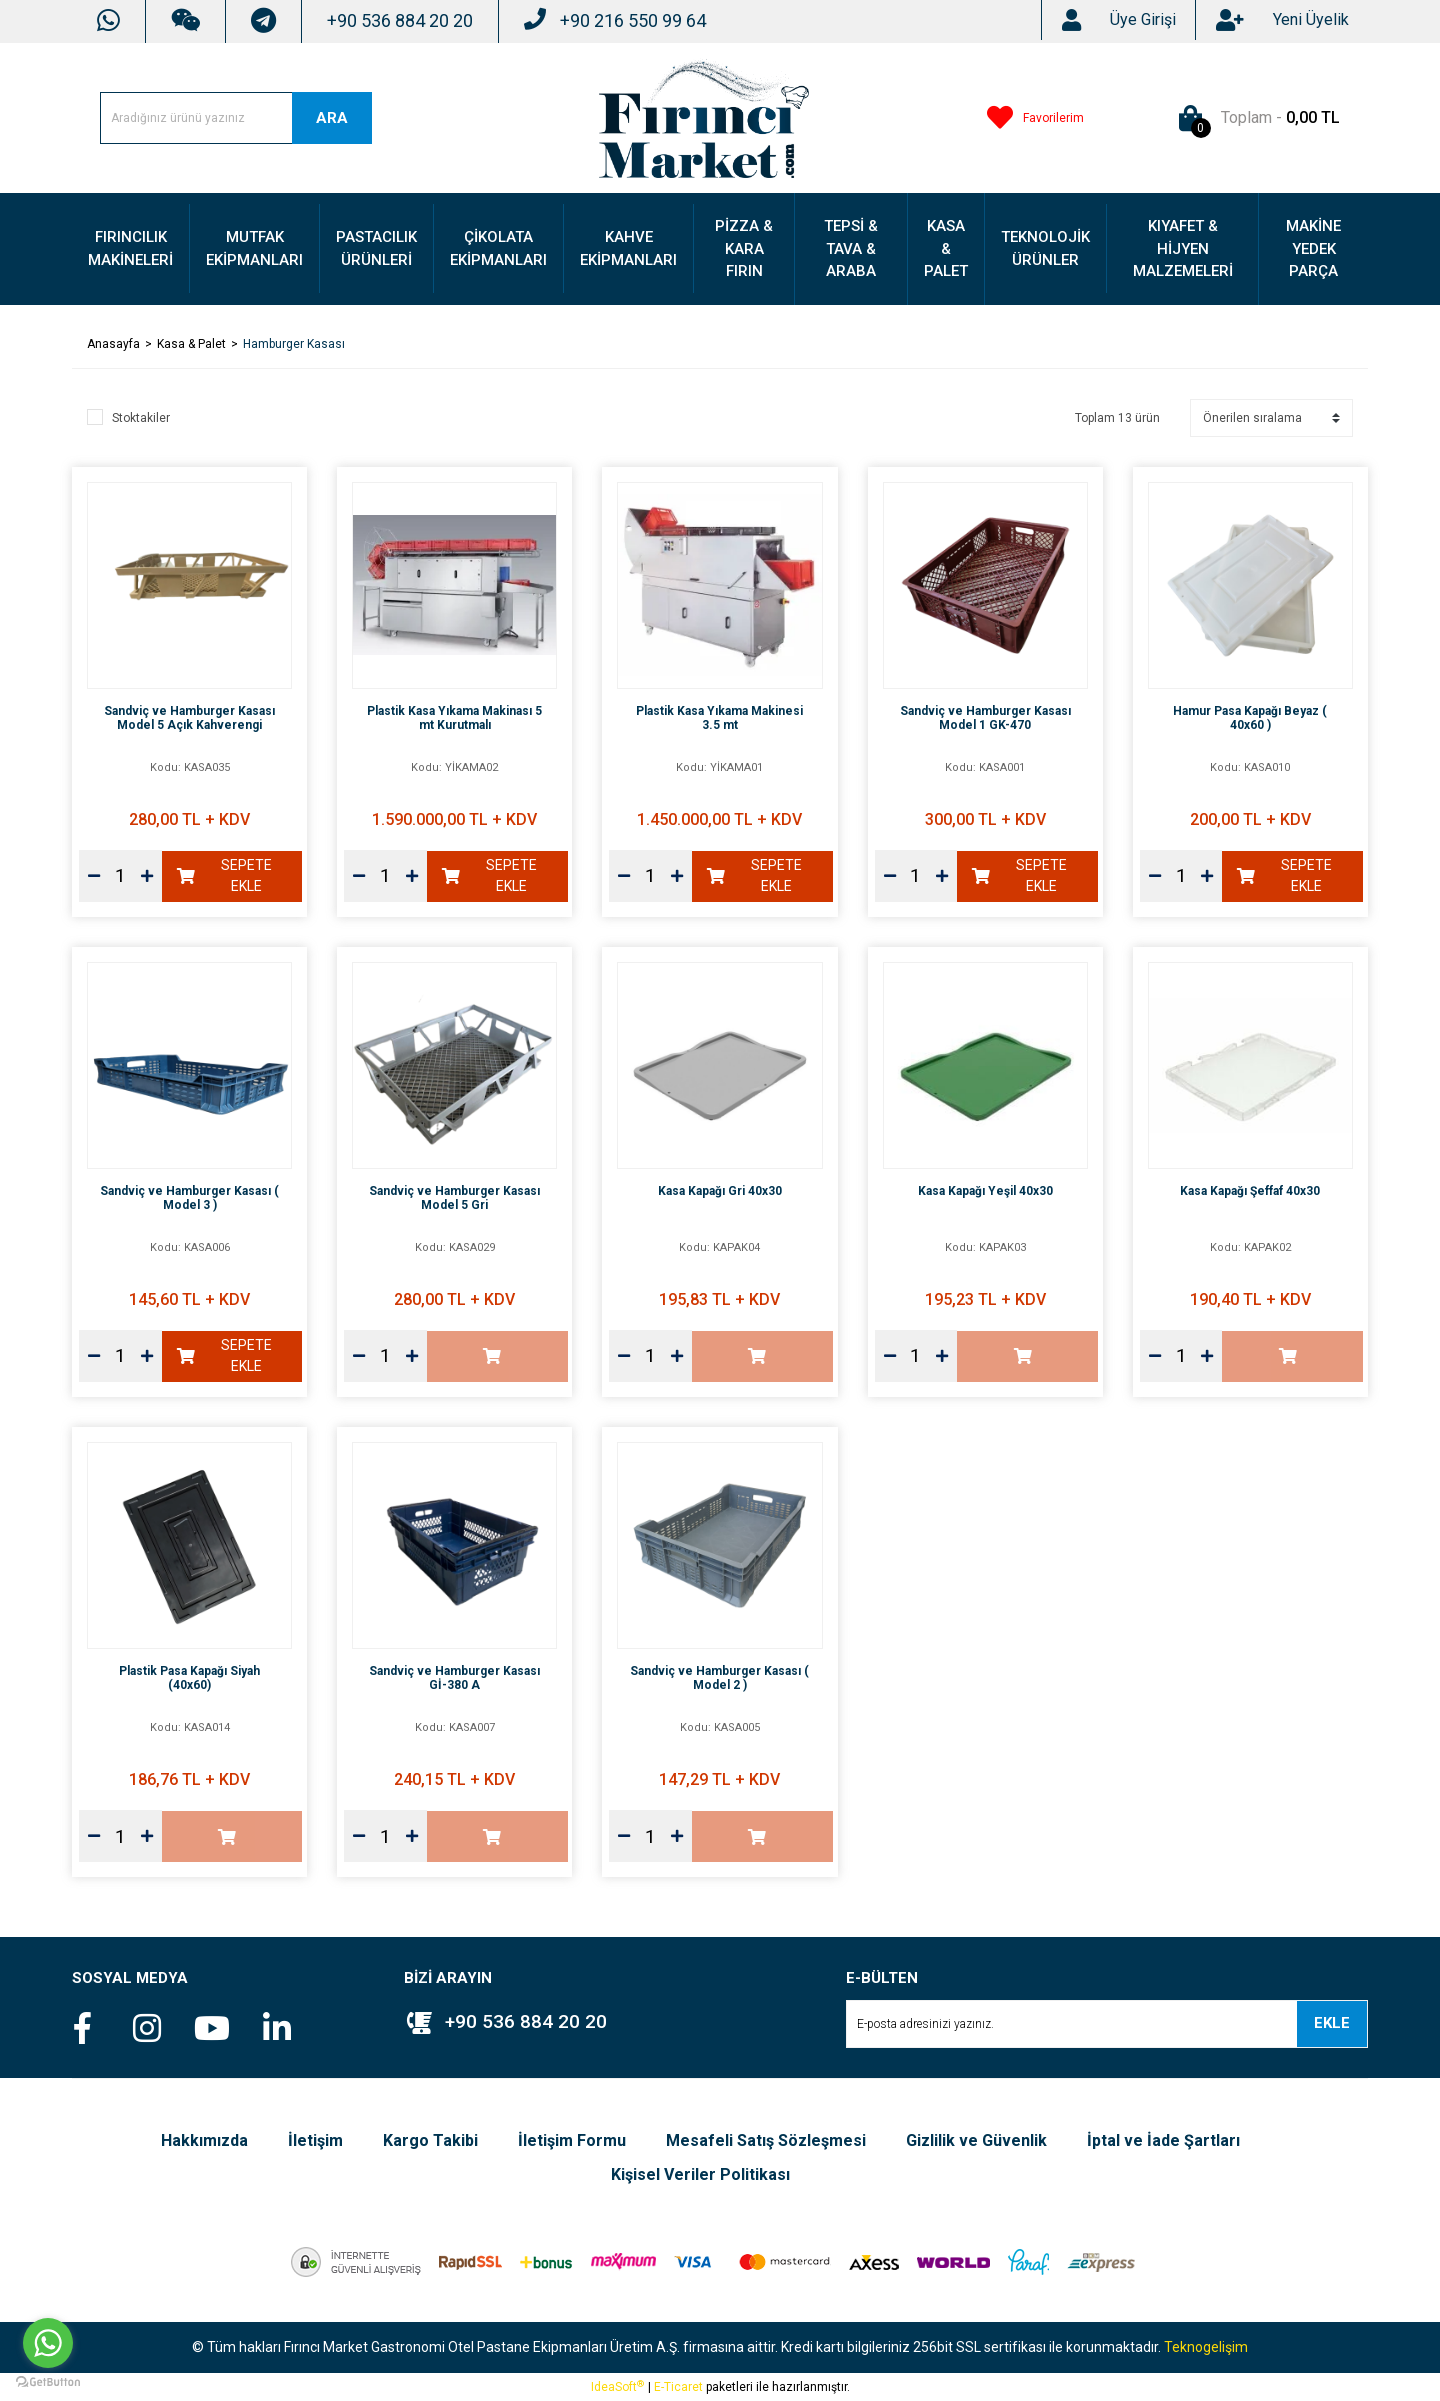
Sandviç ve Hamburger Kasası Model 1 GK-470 (985, 718)
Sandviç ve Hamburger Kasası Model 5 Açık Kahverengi (189, 718)
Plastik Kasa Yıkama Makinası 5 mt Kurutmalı (454, 718)
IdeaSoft (617, 2387)
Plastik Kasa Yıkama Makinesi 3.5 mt (719, 718)
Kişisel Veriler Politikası (700, 2174)
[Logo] (704, 117)
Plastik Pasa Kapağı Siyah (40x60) (189, 1678)
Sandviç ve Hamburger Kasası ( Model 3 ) (189, 1198)
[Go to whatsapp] (48, 2343)
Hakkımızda (204, 2140)
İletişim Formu (572, 2140)
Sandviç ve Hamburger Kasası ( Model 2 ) (719, 1678)
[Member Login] (1143, 20)
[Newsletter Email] (1107, 2024)
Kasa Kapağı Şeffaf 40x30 (1250, 1191)
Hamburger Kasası (294, 344)
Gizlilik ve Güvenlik (976, 2140)
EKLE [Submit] (1332, 2023)
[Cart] (1255, 118)
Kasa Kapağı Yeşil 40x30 (985, 1191)
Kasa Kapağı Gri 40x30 (720, 1191)
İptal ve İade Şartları (1163, 2140)
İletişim (315, 2140)
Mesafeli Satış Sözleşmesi (766, 2140)
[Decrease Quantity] (94, 876)
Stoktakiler (141, 418)
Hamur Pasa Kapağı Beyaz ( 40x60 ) (1250, 718)
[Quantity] (120, 876)
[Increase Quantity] (147, 876)
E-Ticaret (678, 2387)
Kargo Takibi (430, 2140)
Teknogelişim (1206, 2347)
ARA (332, 118)
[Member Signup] (1311, 20)
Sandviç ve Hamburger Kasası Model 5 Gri (454, 1198)
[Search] (236, 118)
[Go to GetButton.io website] (48, 2381)
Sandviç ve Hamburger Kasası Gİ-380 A (454, 1678)
